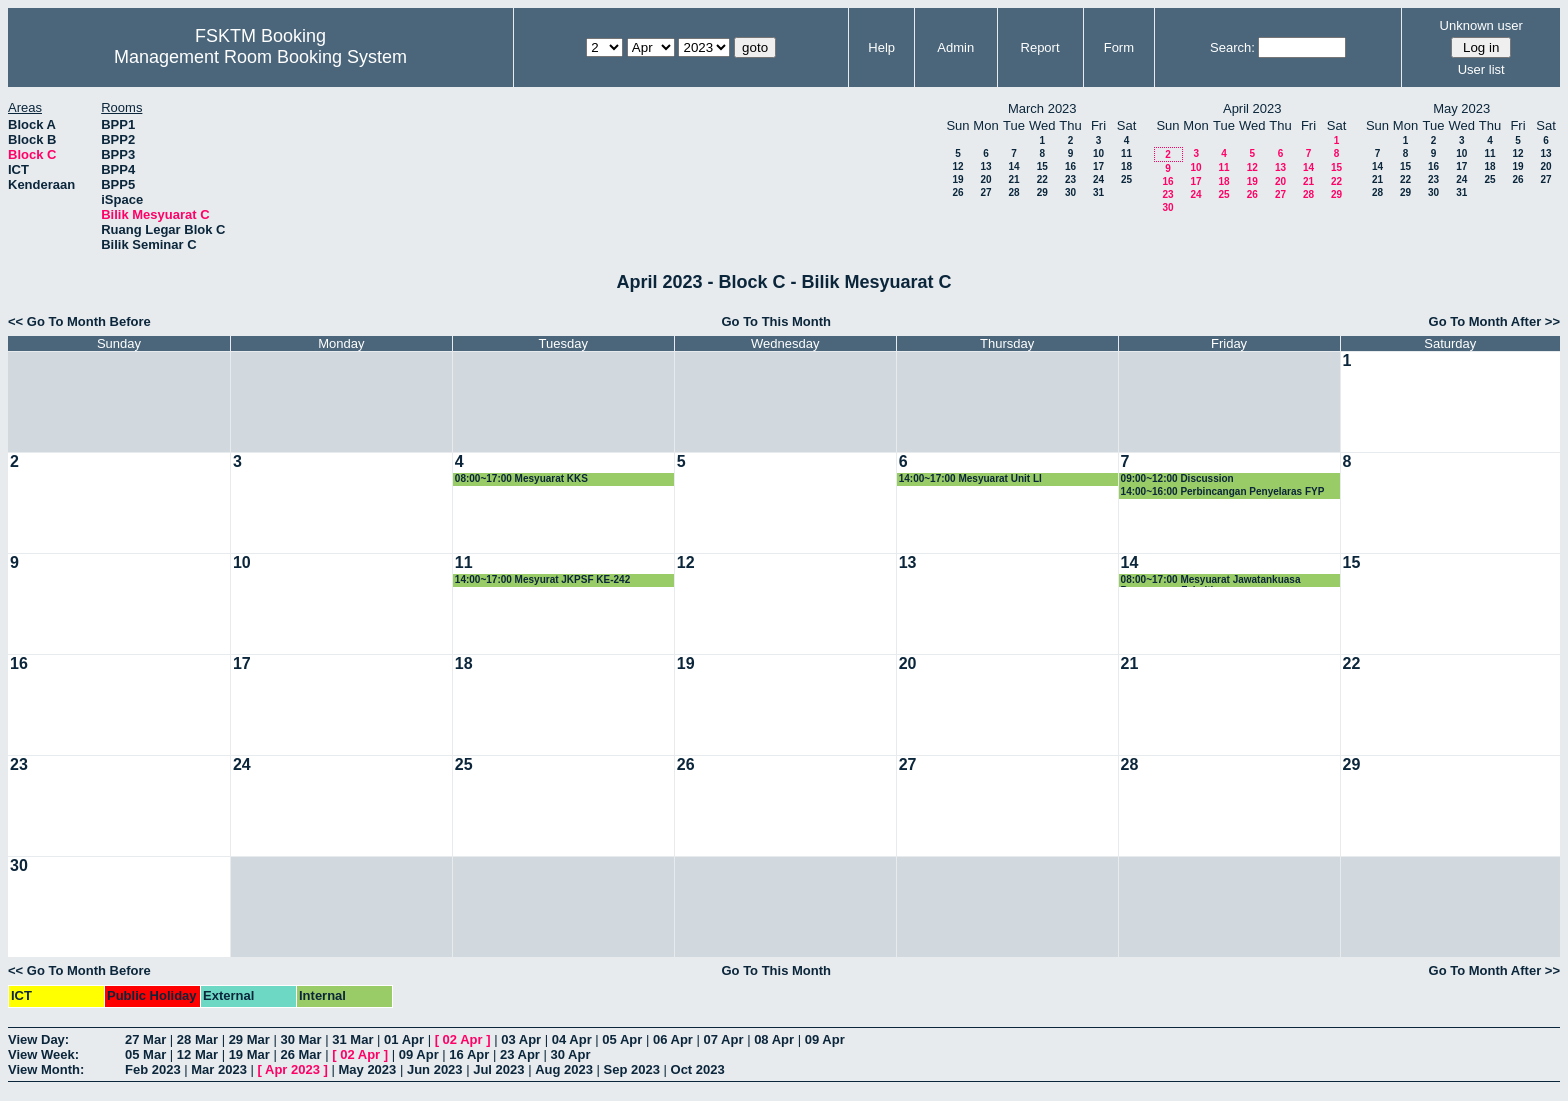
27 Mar (145, 1039)
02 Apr (463, 1039)
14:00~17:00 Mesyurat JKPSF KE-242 (542, 579)
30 (1070, 192)
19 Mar (249, 1054)
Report (1040, 47)
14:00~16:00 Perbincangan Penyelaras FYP (1223, 491)
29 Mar (249, 1039)
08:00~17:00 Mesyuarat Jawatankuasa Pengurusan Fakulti (1211, 580)
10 (1098, 153)
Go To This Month (776, 321)
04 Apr (572, 1039)
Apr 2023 (292, 1069)
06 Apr (673, 1039)
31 (1098, 192)
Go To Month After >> (1494, 321)
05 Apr (622, 1039)
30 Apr (571, 1054)
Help (881, 47)
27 (985, 192)
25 (1126, 179)
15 (1042, 166)
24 (1098, 179)
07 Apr (724, 1039)
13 (985, 166)
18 (1126, 166)
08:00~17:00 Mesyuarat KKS (521, 478)
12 (957, 166)
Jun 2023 (435, 1069)
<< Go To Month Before (79, 321)
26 (957, 192)
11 (1126, 153)
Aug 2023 (564, 1069)
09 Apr (825, 1039)
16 (1070, 166)
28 (1013, 192)
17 (1098, 166)
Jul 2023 (498, 1069)
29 (1042, 192)
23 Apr (520, 1054)
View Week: (43, 1054)
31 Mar (352, 1039)
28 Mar (197, 1039)
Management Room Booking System (260, 57)
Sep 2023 (632, 1069)
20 (985, 179)
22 (1042, 179)
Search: (1232, 47)
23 (1070, 179)
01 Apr (404, 1039)
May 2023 (367, 1069)
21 (1013, 179)
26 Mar (300, 1054)
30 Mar (300, 1039)
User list (1481, 69)
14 (1013, 166)
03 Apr (521, 1039)
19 (957, 179)
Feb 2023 (153, 1069)
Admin (955, 47)
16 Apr (469, 1054)
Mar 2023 (219, 1069)
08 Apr (774, 1039)
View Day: (38, 1039)
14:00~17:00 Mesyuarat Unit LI (970, 478)
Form (1119, 47)
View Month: (46, 1069)
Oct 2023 (698, 1069)
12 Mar (197, 1054)
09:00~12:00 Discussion (1177, 478)
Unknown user (1481, 25)
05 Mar (145, 1054)
